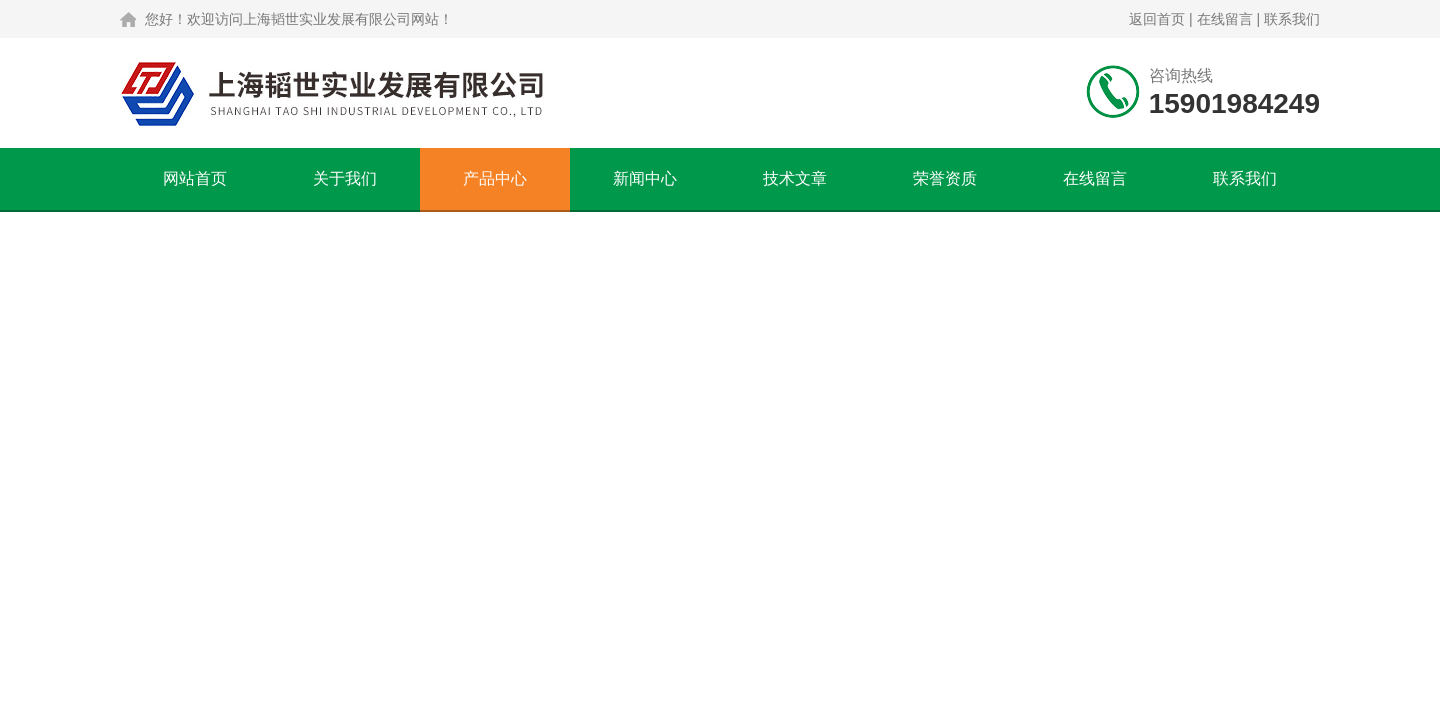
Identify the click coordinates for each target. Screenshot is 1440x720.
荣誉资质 (945, 178)
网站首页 (195, 178)
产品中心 (495, 178)
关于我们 (345, 178)
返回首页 (1157, 19)
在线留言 (1225, 19)
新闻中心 (645, 178)
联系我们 (1292, 19)
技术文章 (795, 178)
